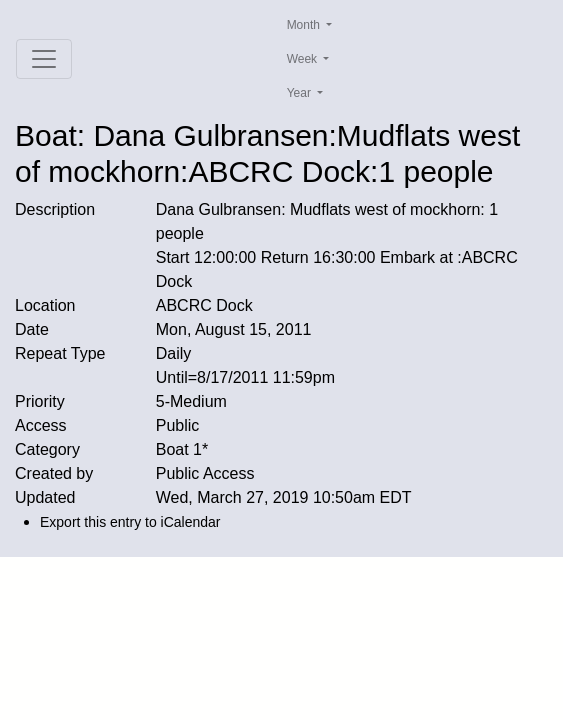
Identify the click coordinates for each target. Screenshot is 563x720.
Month (305, 25)
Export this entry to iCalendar (130, 522)
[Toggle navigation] (44, 59)
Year (301, 93)
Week (304, 59)
